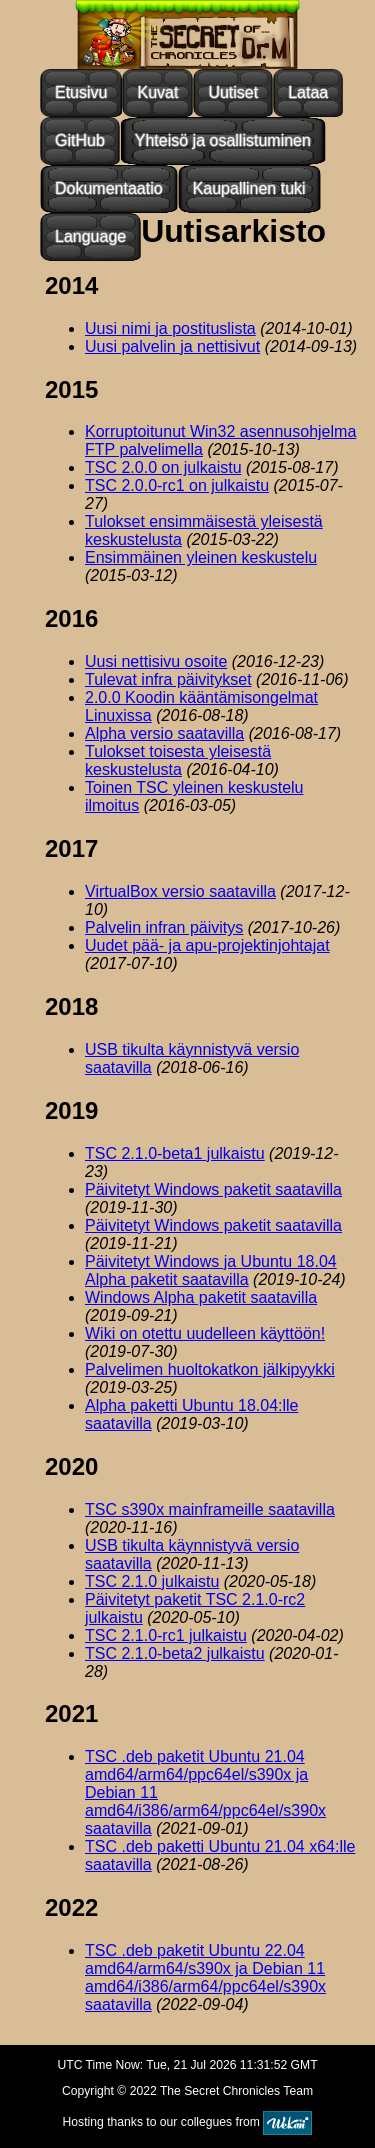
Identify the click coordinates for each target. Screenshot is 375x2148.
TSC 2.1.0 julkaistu (152, 1581)
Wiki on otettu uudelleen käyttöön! (205, 1333)
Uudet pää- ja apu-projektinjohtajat (207, 945)
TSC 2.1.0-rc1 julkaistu (166, 1635)
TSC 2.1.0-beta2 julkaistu (175, 1653)
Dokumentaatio (109, 188)
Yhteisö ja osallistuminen (223, 140)
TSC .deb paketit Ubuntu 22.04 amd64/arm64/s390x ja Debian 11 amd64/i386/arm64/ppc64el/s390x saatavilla (205, 1977)
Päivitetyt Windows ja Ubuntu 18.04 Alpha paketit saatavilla (211, 1270)
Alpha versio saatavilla (164, 733)
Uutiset (233, 92)
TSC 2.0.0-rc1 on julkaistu (177, 485)
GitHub (80, 140)
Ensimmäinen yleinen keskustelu (201, 557)
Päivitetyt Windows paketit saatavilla (213, 1189)
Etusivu (81, 92)
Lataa (308, 92)
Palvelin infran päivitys (164, 927)
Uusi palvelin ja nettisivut (172, 346)
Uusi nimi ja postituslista (170, 328)
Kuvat (157, 92)
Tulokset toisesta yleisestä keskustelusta (178, 760)
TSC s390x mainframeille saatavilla (210, 1509)
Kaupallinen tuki (249, 188)
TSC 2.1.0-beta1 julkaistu (175, 1153)
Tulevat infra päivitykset (168, 679)
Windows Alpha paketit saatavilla (201, 1297)
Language (90, 236)
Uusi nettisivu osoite (156, 661)
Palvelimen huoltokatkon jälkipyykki (210, 1369)
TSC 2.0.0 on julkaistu (163, 467)
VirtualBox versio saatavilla (180, 891)
